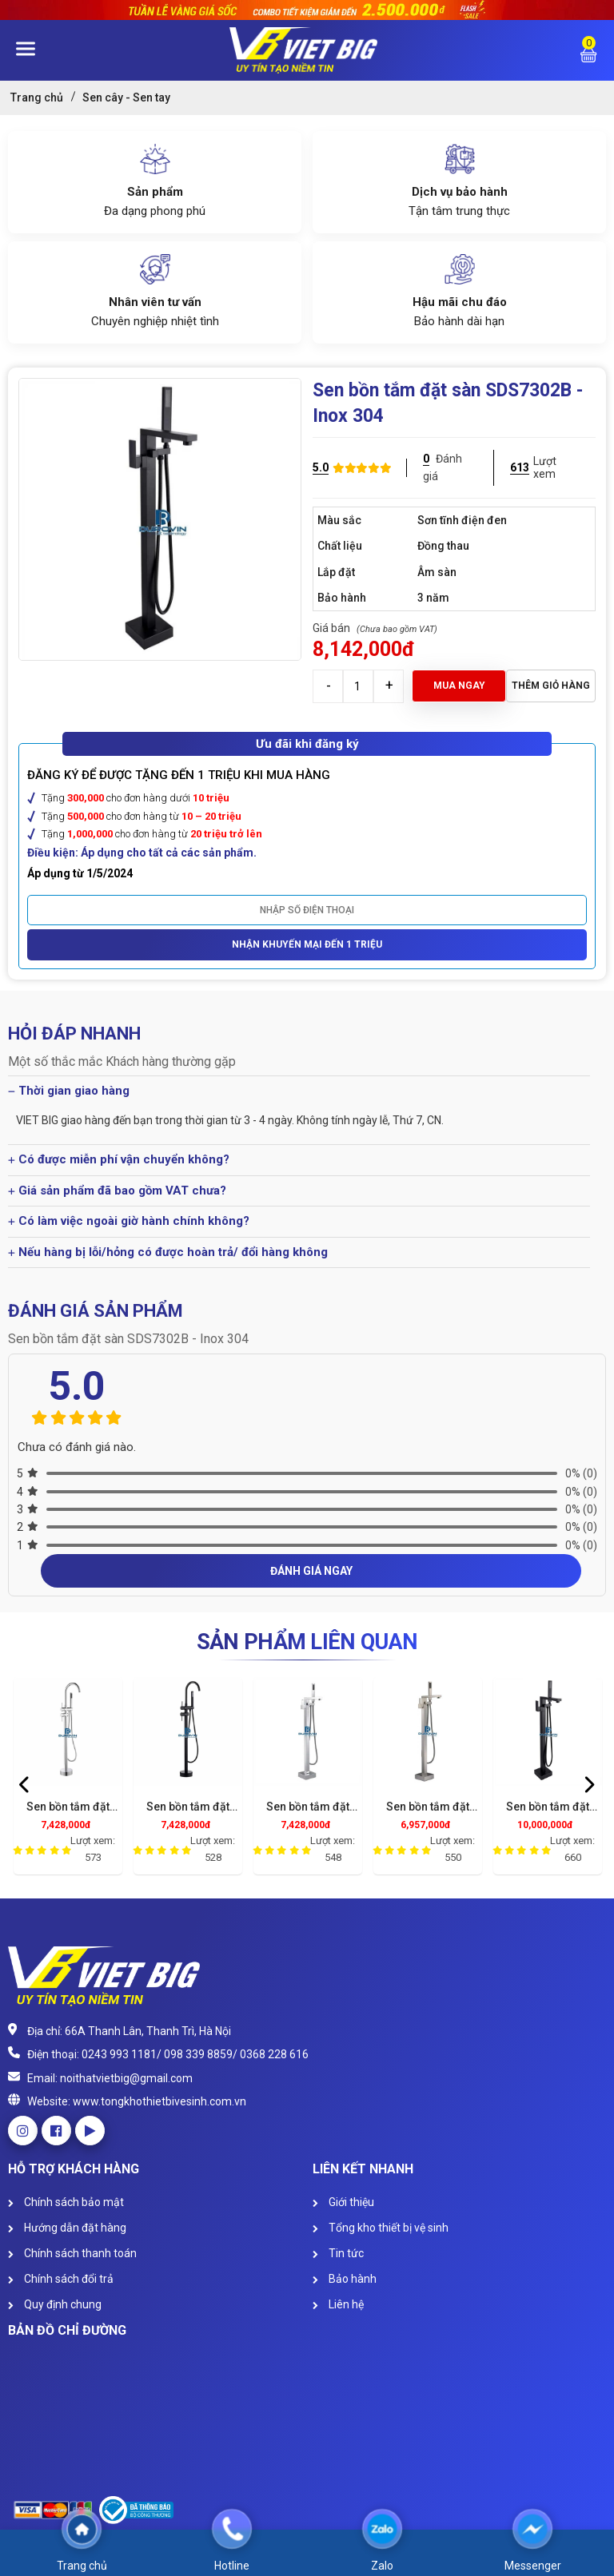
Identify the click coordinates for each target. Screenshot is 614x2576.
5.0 (321, 467)
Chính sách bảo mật (66, 2202)
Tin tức (338, 2253)
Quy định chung (55, 2304)
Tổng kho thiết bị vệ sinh (381, 2227)
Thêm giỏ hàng (551, 685)
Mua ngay (459, 685)
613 (519, 467)
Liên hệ (338, 2304)
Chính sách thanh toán (72, 2253)
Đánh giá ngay (311, 1570)
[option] (68, 1779)
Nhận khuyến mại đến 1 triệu (307, 944)
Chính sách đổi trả (61, 2278)
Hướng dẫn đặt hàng (67, 2227)
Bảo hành (345, 2278)
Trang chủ (36, 97)
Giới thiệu (343, 2202)
